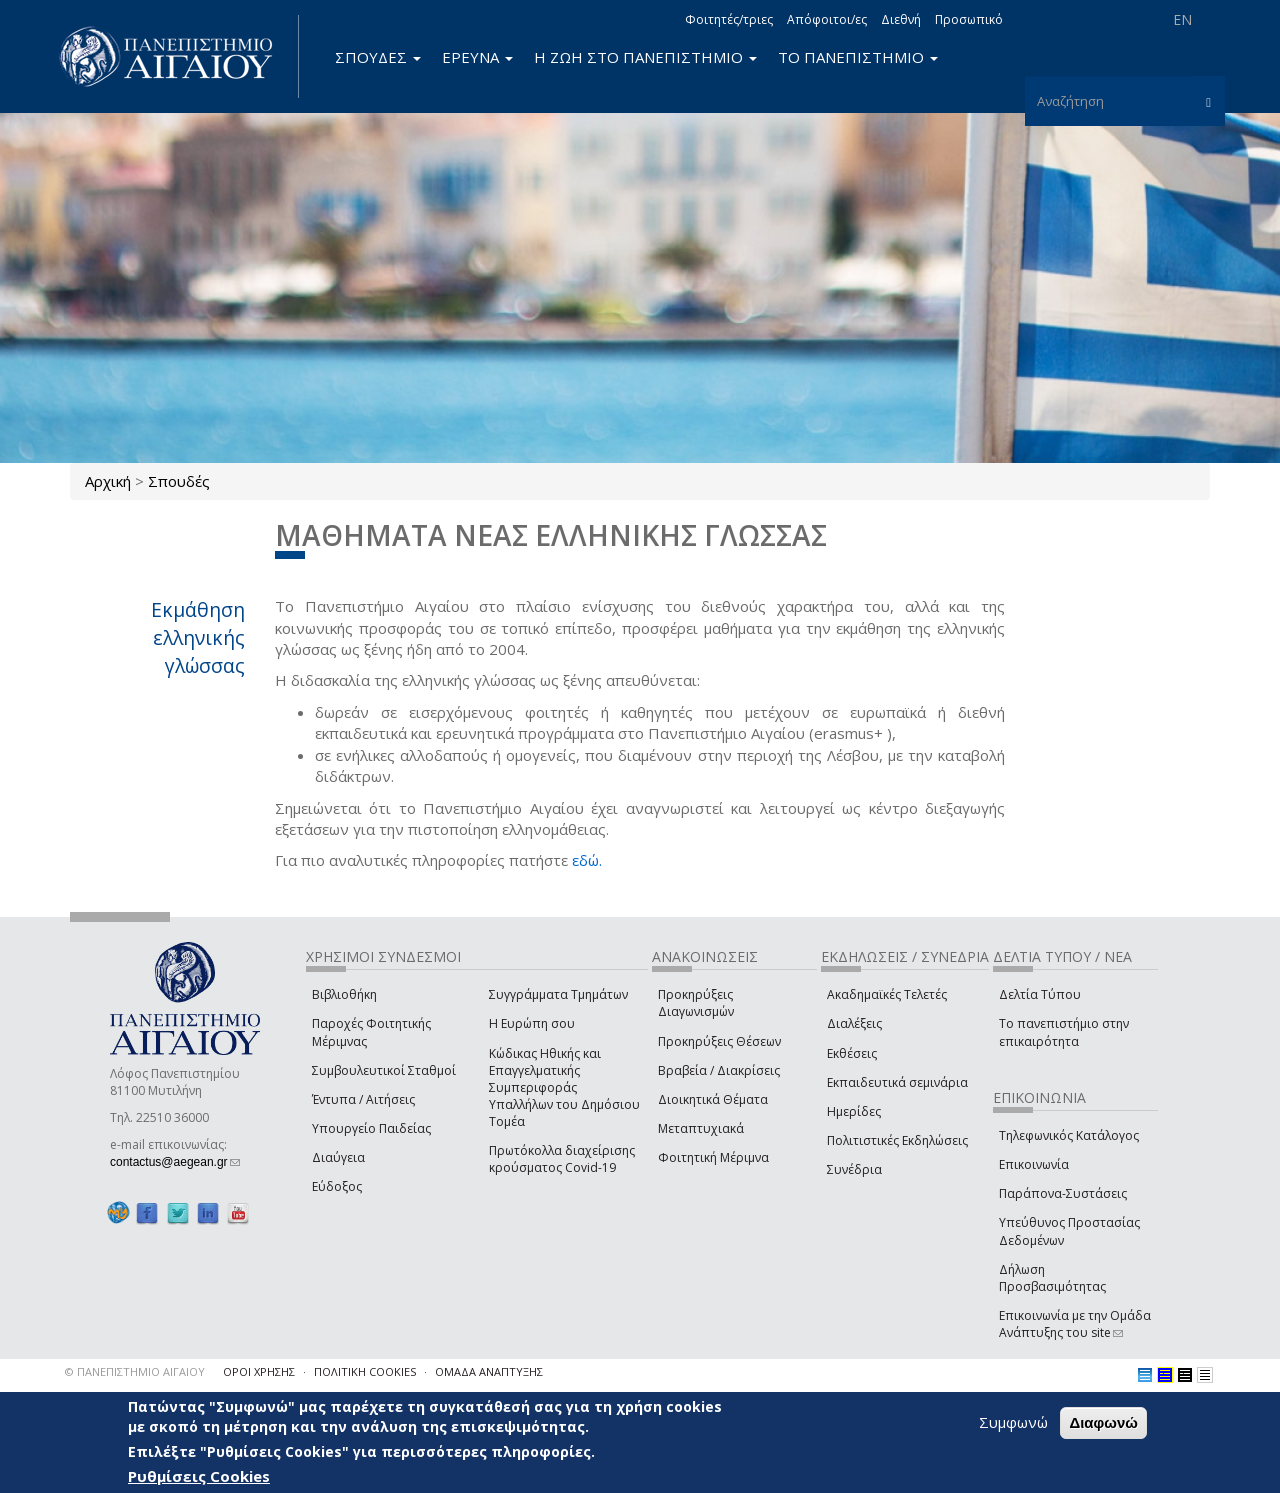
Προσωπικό (969, 19)
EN (1182, 19)
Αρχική (108, 481)
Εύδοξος (337, 1186)
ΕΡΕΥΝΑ (477, 57)
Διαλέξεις (854, 1023)
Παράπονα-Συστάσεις (1063, 1193)
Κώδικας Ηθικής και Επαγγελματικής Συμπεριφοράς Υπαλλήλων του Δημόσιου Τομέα (564, 1088)
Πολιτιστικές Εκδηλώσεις (897, 1140)
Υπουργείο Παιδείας (371, 1128)
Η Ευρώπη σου (532, 1023)
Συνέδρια (854, 1169)
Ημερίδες (854, 1111)
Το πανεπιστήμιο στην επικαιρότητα (1064, 1032)
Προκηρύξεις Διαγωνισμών (696, 1003)
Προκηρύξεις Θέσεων (719, 1041)
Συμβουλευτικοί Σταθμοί (384, 1070)
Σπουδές (179, 481)
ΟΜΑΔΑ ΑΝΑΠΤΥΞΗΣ (489, 1371)
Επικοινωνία (1034, 1164)
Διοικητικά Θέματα (713, 1099)
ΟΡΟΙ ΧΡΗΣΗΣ (259, 1371)
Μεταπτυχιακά (701, 1128)
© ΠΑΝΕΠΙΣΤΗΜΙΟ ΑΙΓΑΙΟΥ (135, 1371)
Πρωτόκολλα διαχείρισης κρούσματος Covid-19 (562, 1159)
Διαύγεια (338, 1157)
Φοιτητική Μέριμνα (713, 1157)
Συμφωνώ (1013, 1422)
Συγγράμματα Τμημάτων (558, 994)
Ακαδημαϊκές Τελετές (887, 994)
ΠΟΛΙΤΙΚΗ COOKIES (365, 1371)
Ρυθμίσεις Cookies (199, 1476)
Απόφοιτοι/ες (827, 19)
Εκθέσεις (852, 1053)
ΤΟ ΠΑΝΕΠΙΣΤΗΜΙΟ (858, 57)
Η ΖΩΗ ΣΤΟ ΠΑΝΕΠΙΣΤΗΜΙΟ (645, 57)
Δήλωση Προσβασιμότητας (1052, 1278)
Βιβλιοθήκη (344, 994)
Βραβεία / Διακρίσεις (719, 1070)
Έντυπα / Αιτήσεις (363, 1099)
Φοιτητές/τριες (729, 19)
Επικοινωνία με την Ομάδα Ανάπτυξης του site (1075, 1324)
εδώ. (587, 860)
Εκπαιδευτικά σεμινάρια (897, 1082)
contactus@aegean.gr (175, 1162)
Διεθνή (901, 19)
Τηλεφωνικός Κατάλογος (1069, 1135)
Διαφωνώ (1103, 1422)
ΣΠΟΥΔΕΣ (378, 57)
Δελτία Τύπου (1040, 994)
